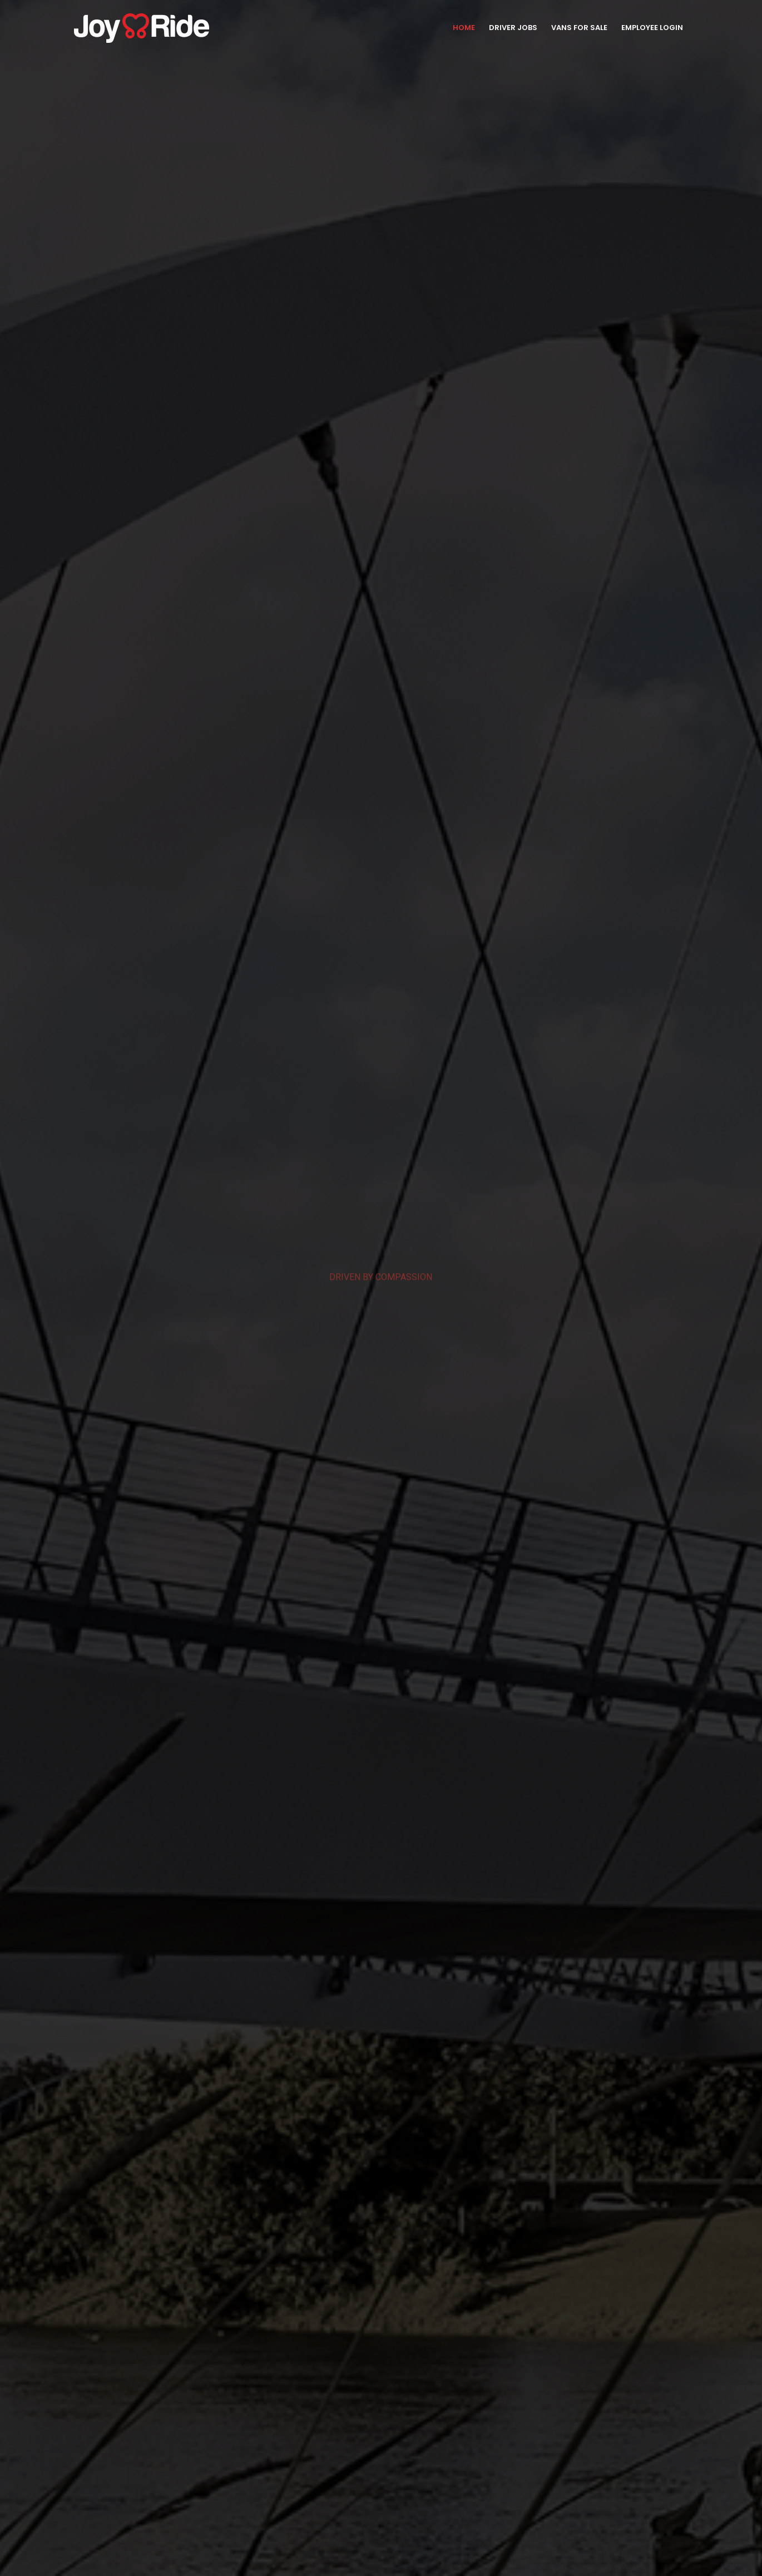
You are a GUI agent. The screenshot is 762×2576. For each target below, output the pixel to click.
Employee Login (652, 27)
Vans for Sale (579, 27)
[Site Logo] (141, 28)
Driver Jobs (513, 27)
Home (464, 27)
